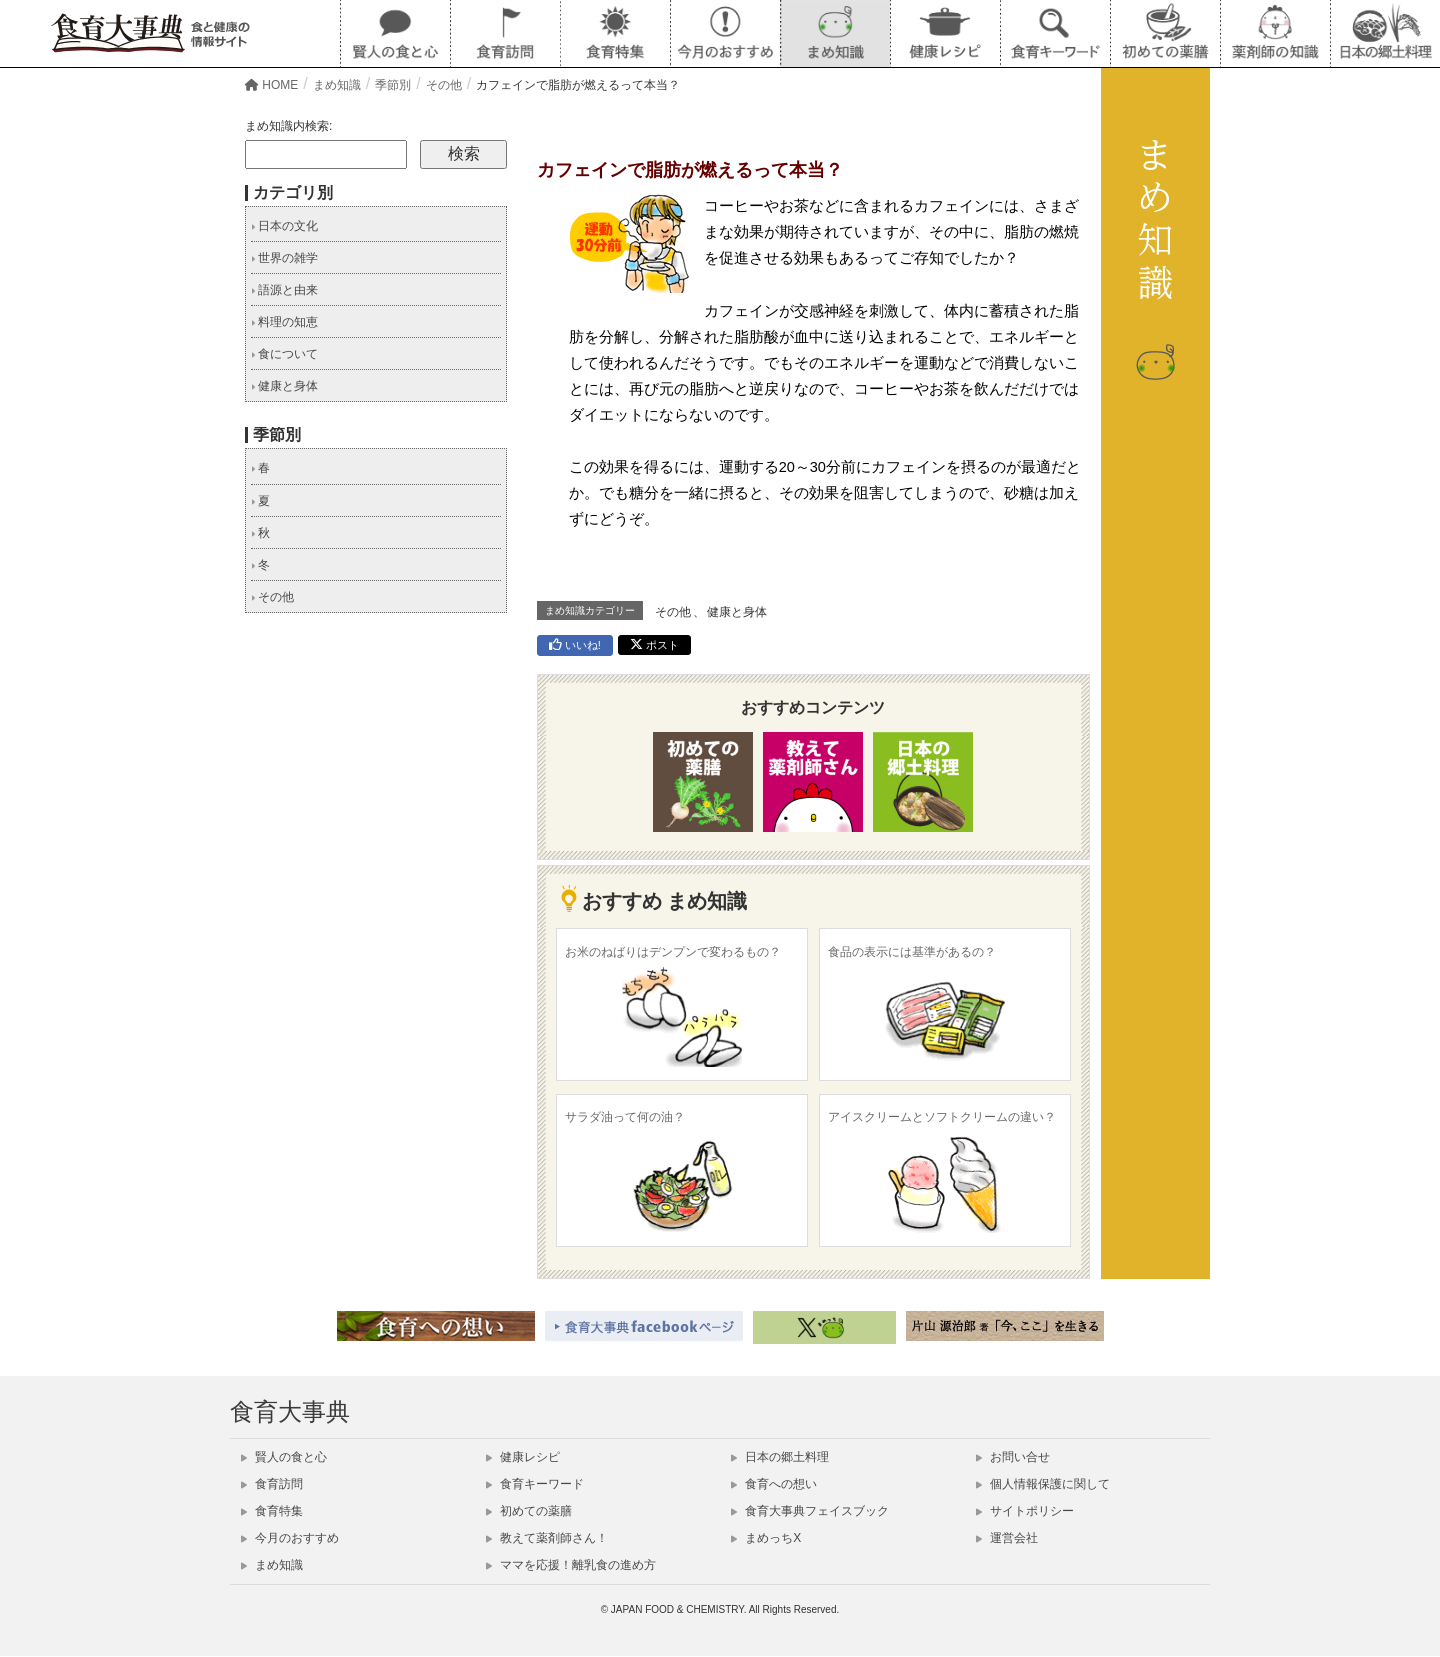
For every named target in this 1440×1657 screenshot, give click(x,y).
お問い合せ (1013, 1457)
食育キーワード (535, 1484)
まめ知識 (272, 1565)
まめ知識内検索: (288, 126)
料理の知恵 (284, 322)
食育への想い (774, 1484)
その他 (673, 612)
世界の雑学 (284, 258)
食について (284, 354)
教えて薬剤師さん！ (547, 1538)
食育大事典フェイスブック (810, 1511)
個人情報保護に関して (1043, 1484)
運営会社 (1007, 1538)
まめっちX (766, 1538)
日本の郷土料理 (780, 1457)
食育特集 (272, 1511)
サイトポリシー (1025, 1511)
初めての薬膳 (529, 1511)
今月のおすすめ (290, 1538)
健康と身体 (737, 612)
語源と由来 (284, 290)
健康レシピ (523, 1457)
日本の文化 (284, 226)
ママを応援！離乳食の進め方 (571, 1565)
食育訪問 (272, 1484)
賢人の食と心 (284, 1457)
